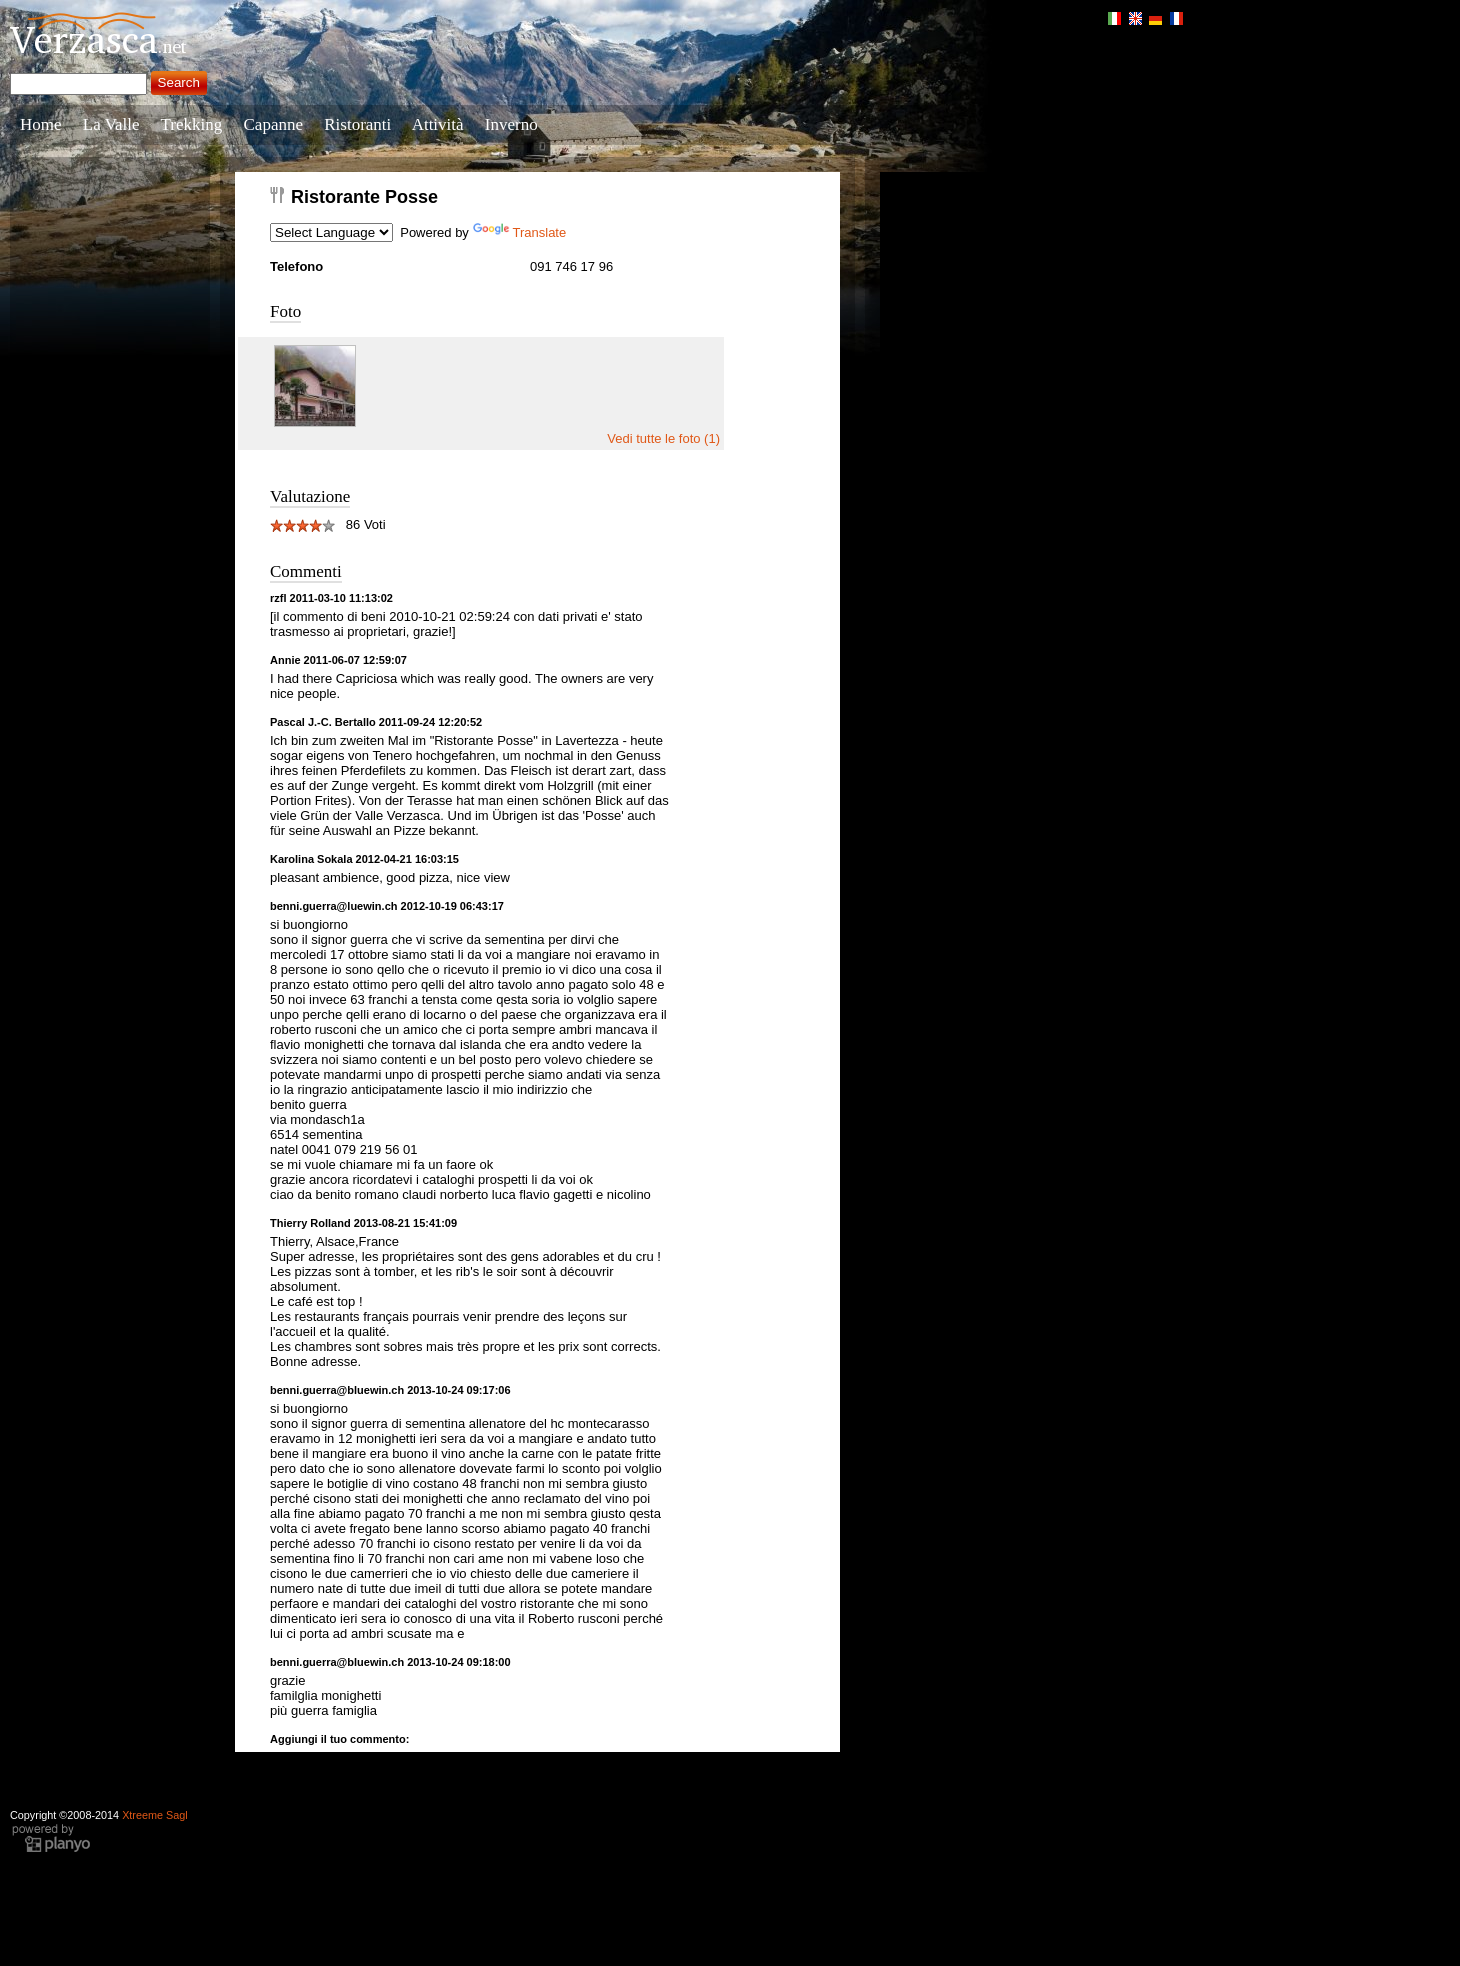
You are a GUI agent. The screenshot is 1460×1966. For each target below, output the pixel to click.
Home (41, 124)
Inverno (511, 124)
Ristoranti (357, 124)
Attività (438, 124)
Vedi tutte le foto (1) (663, 438)
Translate (520, 232)
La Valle (111, 124)
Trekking (192, 124)
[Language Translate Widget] (331, 232)
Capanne (273, 124)
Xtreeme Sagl (155, 1815)
